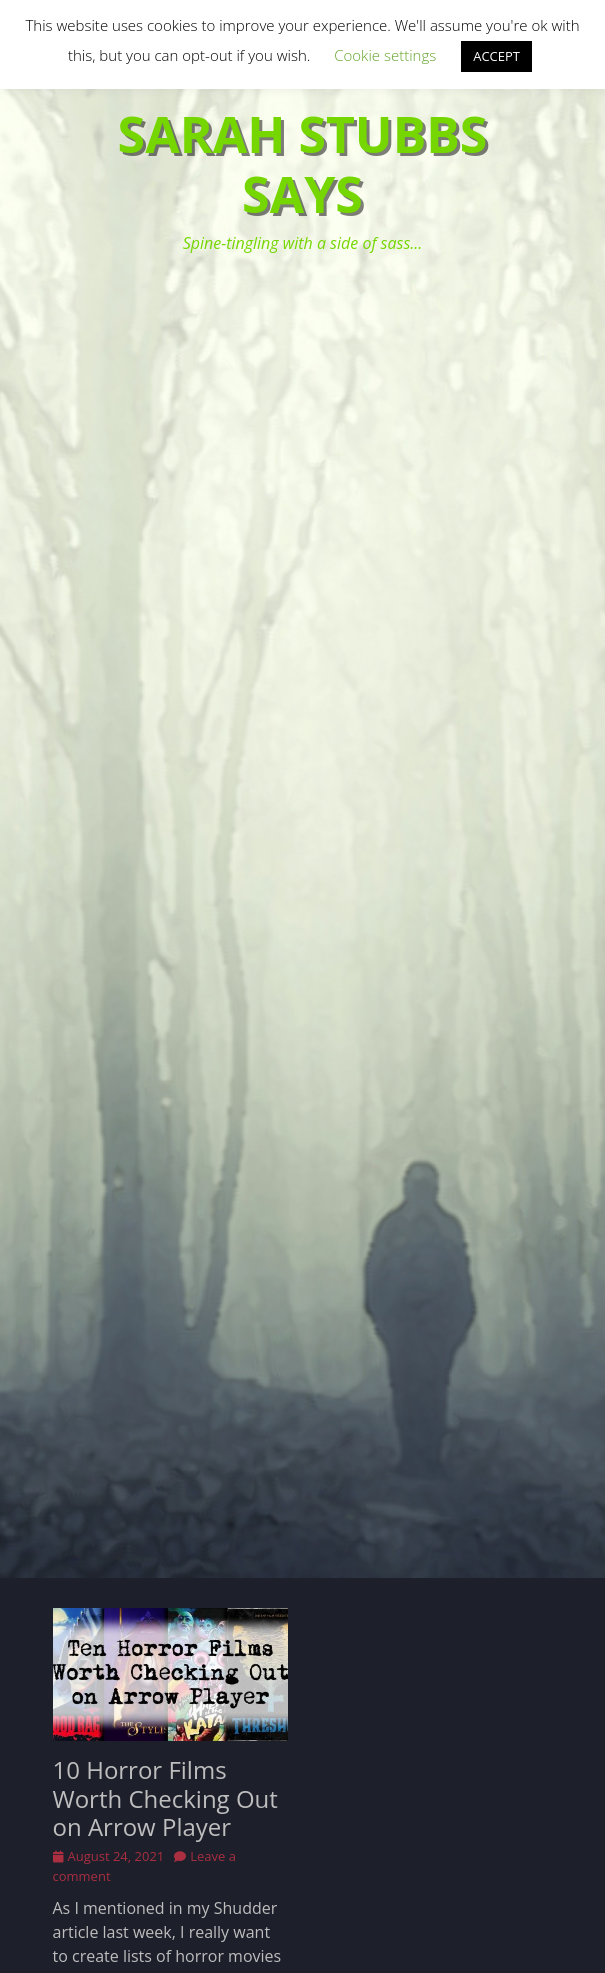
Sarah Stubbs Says (303, 164)
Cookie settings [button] (385, 55)
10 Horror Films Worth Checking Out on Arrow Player (165, 1798)
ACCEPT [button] (496, 56)
